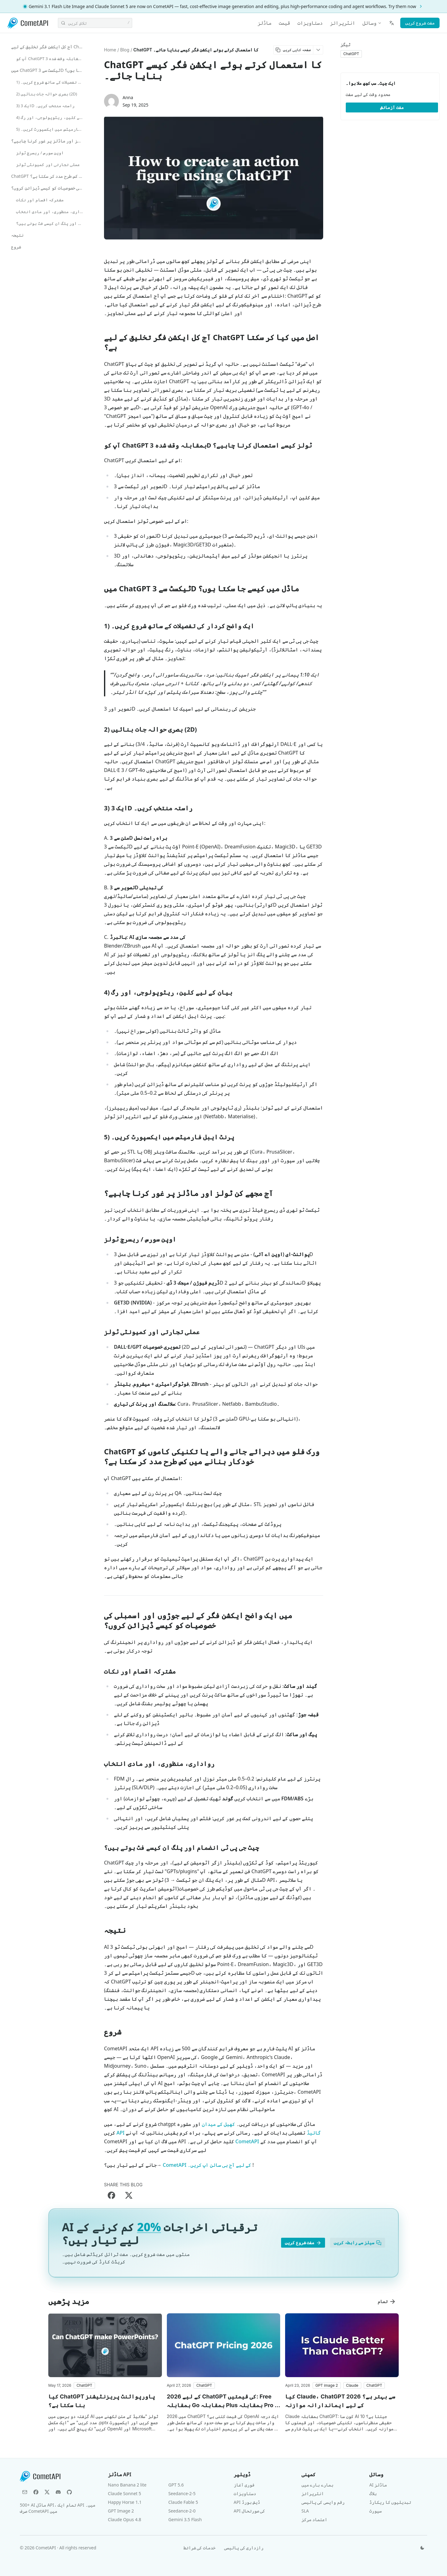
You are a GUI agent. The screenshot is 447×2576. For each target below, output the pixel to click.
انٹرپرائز (342, 23)
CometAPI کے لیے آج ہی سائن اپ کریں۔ (207, 2165)
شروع (16, 247)
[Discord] (58, 2492)
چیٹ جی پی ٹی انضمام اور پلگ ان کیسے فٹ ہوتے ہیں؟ (51, 223)
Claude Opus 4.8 (124, 2519)
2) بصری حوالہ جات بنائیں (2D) (46, 94)
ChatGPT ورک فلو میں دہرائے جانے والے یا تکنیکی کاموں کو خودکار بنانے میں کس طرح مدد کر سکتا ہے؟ (49, 176)
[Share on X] (128, 2195)
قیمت (284, 23)
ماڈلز (264, 23)
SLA (305, 2511)
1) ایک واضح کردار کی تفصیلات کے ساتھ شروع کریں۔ (51, 82)
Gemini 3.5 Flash (185, 2519)
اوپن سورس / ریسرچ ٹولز (40, 153)
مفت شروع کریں (420, 23)
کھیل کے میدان (218, 2124)
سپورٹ (375, 2511)
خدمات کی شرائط (199, 2548)
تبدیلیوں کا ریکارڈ (390, 2502)
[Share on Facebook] (111, 2195)
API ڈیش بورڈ (247, 2502)
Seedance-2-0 (182, 2511)
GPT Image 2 (121, 2511)
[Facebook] (36, 2492)
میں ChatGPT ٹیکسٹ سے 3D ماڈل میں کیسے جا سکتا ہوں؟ (49, 70)
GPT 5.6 (176, 2485)
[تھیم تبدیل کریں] (422, 2548)
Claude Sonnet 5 (124, 2493)
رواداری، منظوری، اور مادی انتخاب (51, 211)
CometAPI (247, 2141)
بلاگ (373, 2493)
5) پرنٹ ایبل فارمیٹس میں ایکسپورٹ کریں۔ (51, 129)
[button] (84, 2385)
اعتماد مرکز (315, 2519)
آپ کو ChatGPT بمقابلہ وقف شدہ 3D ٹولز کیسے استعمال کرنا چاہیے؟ (51, 58)
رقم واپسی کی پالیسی (323, 2502)
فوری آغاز (244, 2485)
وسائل (372, 23)
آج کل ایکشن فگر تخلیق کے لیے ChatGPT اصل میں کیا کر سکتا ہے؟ (49, 47)
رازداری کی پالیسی (243, 2548)
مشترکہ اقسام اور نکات (40, 200)
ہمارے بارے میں (317, 2485)
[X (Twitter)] (47, 2492)
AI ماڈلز (378, 2485)
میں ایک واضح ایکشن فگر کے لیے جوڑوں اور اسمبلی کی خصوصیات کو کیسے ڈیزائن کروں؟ (49, 188)
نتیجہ (17, 235)
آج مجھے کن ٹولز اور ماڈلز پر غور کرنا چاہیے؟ (49, 141)
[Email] (25, 2492)
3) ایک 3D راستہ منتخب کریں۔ (45, 105)
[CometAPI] (27, 23)
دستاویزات (310, 23)
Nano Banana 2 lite (127, 2485)
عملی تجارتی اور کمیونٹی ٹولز (48, 164)
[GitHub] (69, 2492)
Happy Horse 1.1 (125, 2502)
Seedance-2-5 (182, 2493)
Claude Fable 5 (183, 2502)
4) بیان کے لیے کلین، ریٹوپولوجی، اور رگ (51, 117)
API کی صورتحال (249, 2511)
